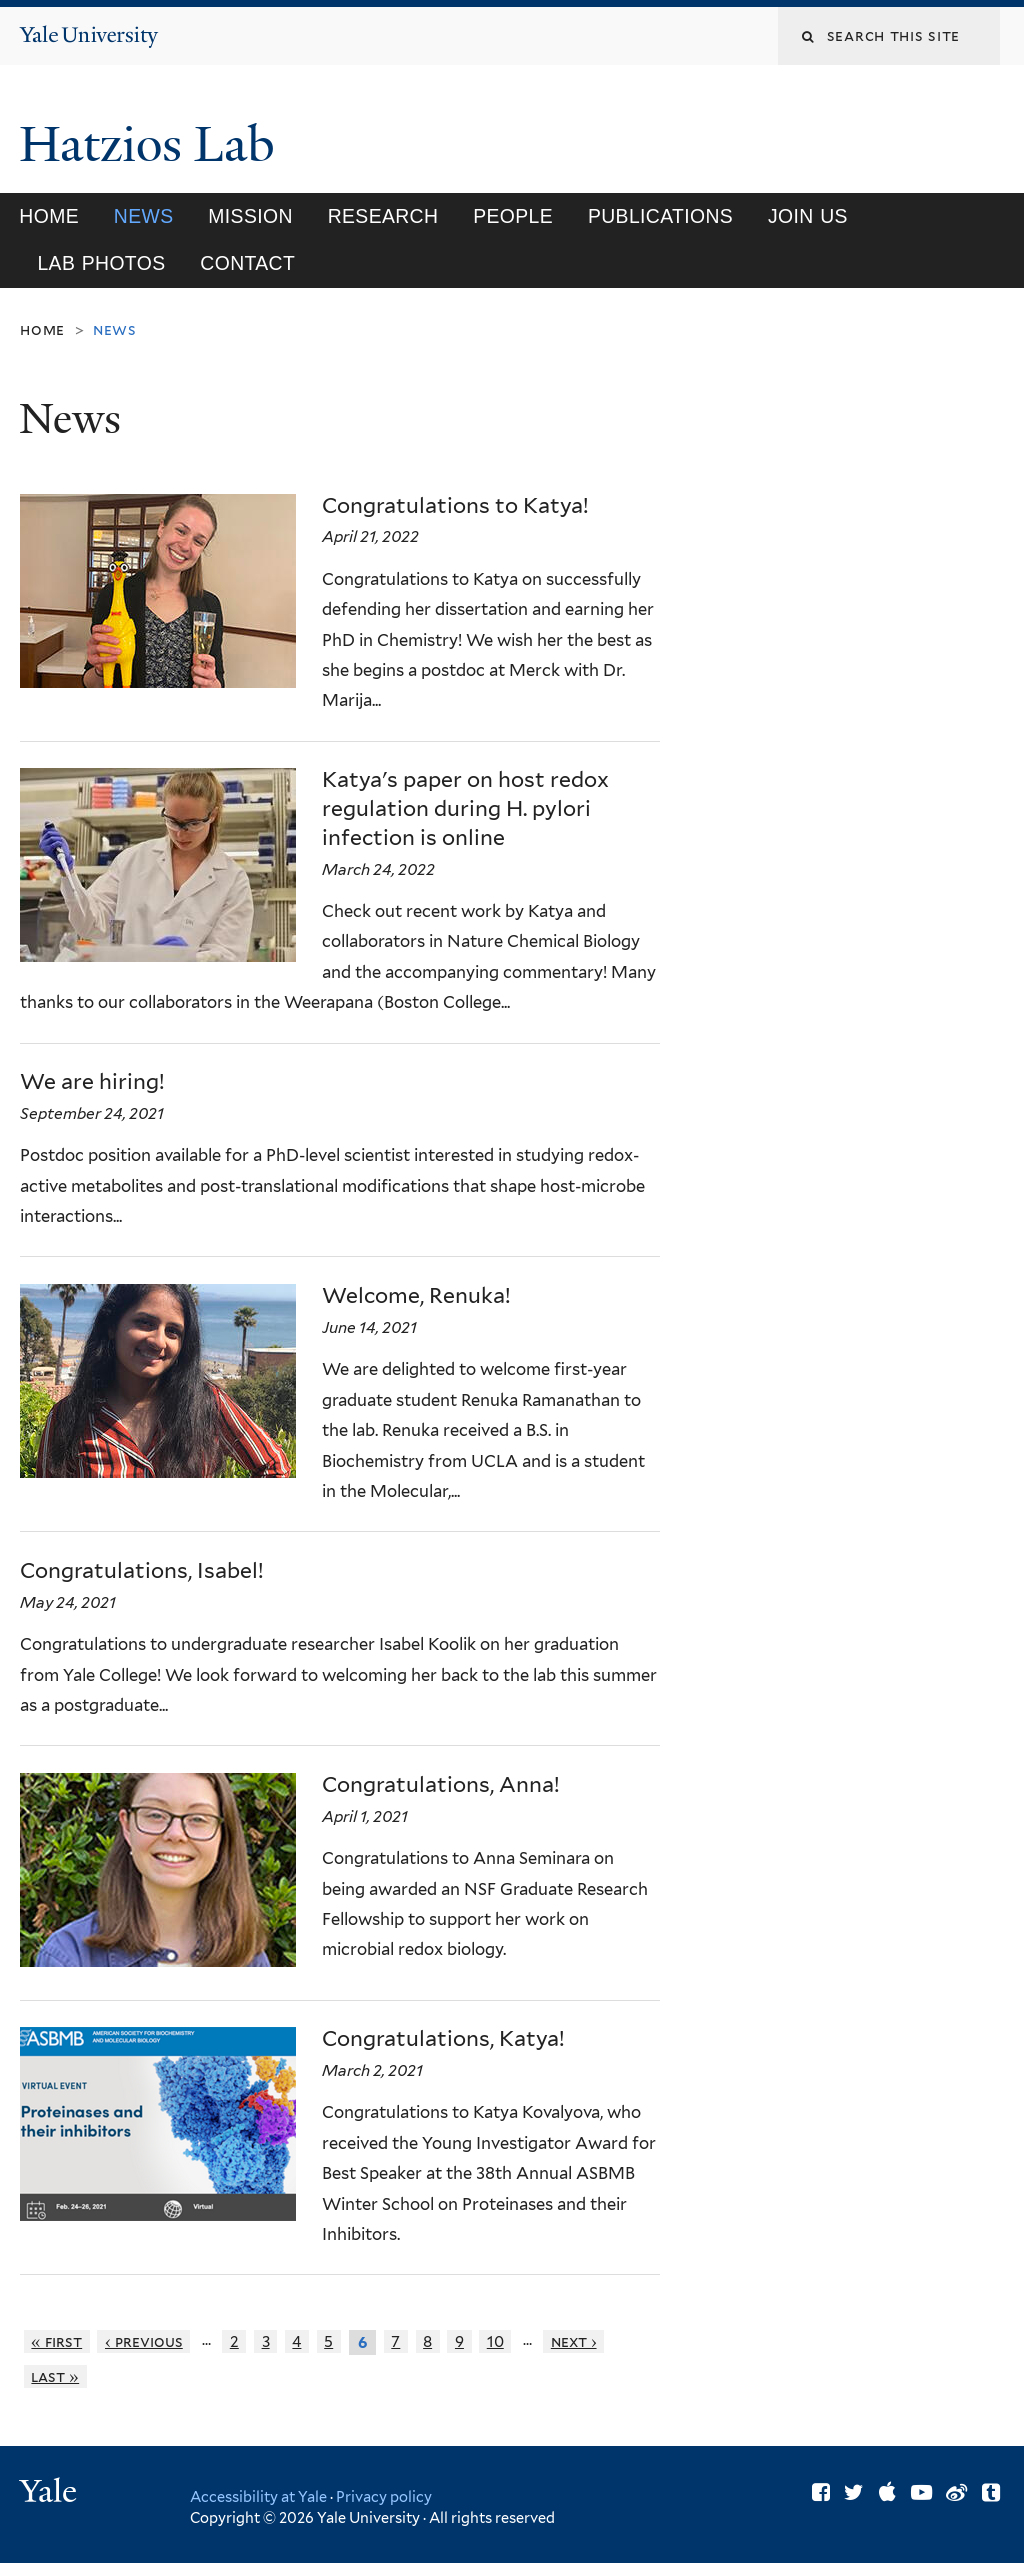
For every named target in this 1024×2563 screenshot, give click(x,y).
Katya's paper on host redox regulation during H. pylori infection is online (465, 808)
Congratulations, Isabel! (142, 1570)
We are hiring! (92, 1081)
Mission (250, 216)
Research (383, 216)
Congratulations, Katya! (443, 2038)
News (144, 216)
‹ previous (144, 2341)
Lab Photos (101, 263)
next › (574, 2341)
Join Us (808, 216)
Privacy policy (384, 2496)
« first (56, 2341)
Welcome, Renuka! (416, 1295)
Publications (660, 216)
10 (495, 2341)
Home (49, 216)
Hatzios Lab (153, 144)
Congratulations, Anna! (441, 1784)
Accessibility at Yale (258, 2496)
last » (55, 2376)
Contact (247, 263)
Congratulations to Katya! (455, 505)
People (513, 216)
